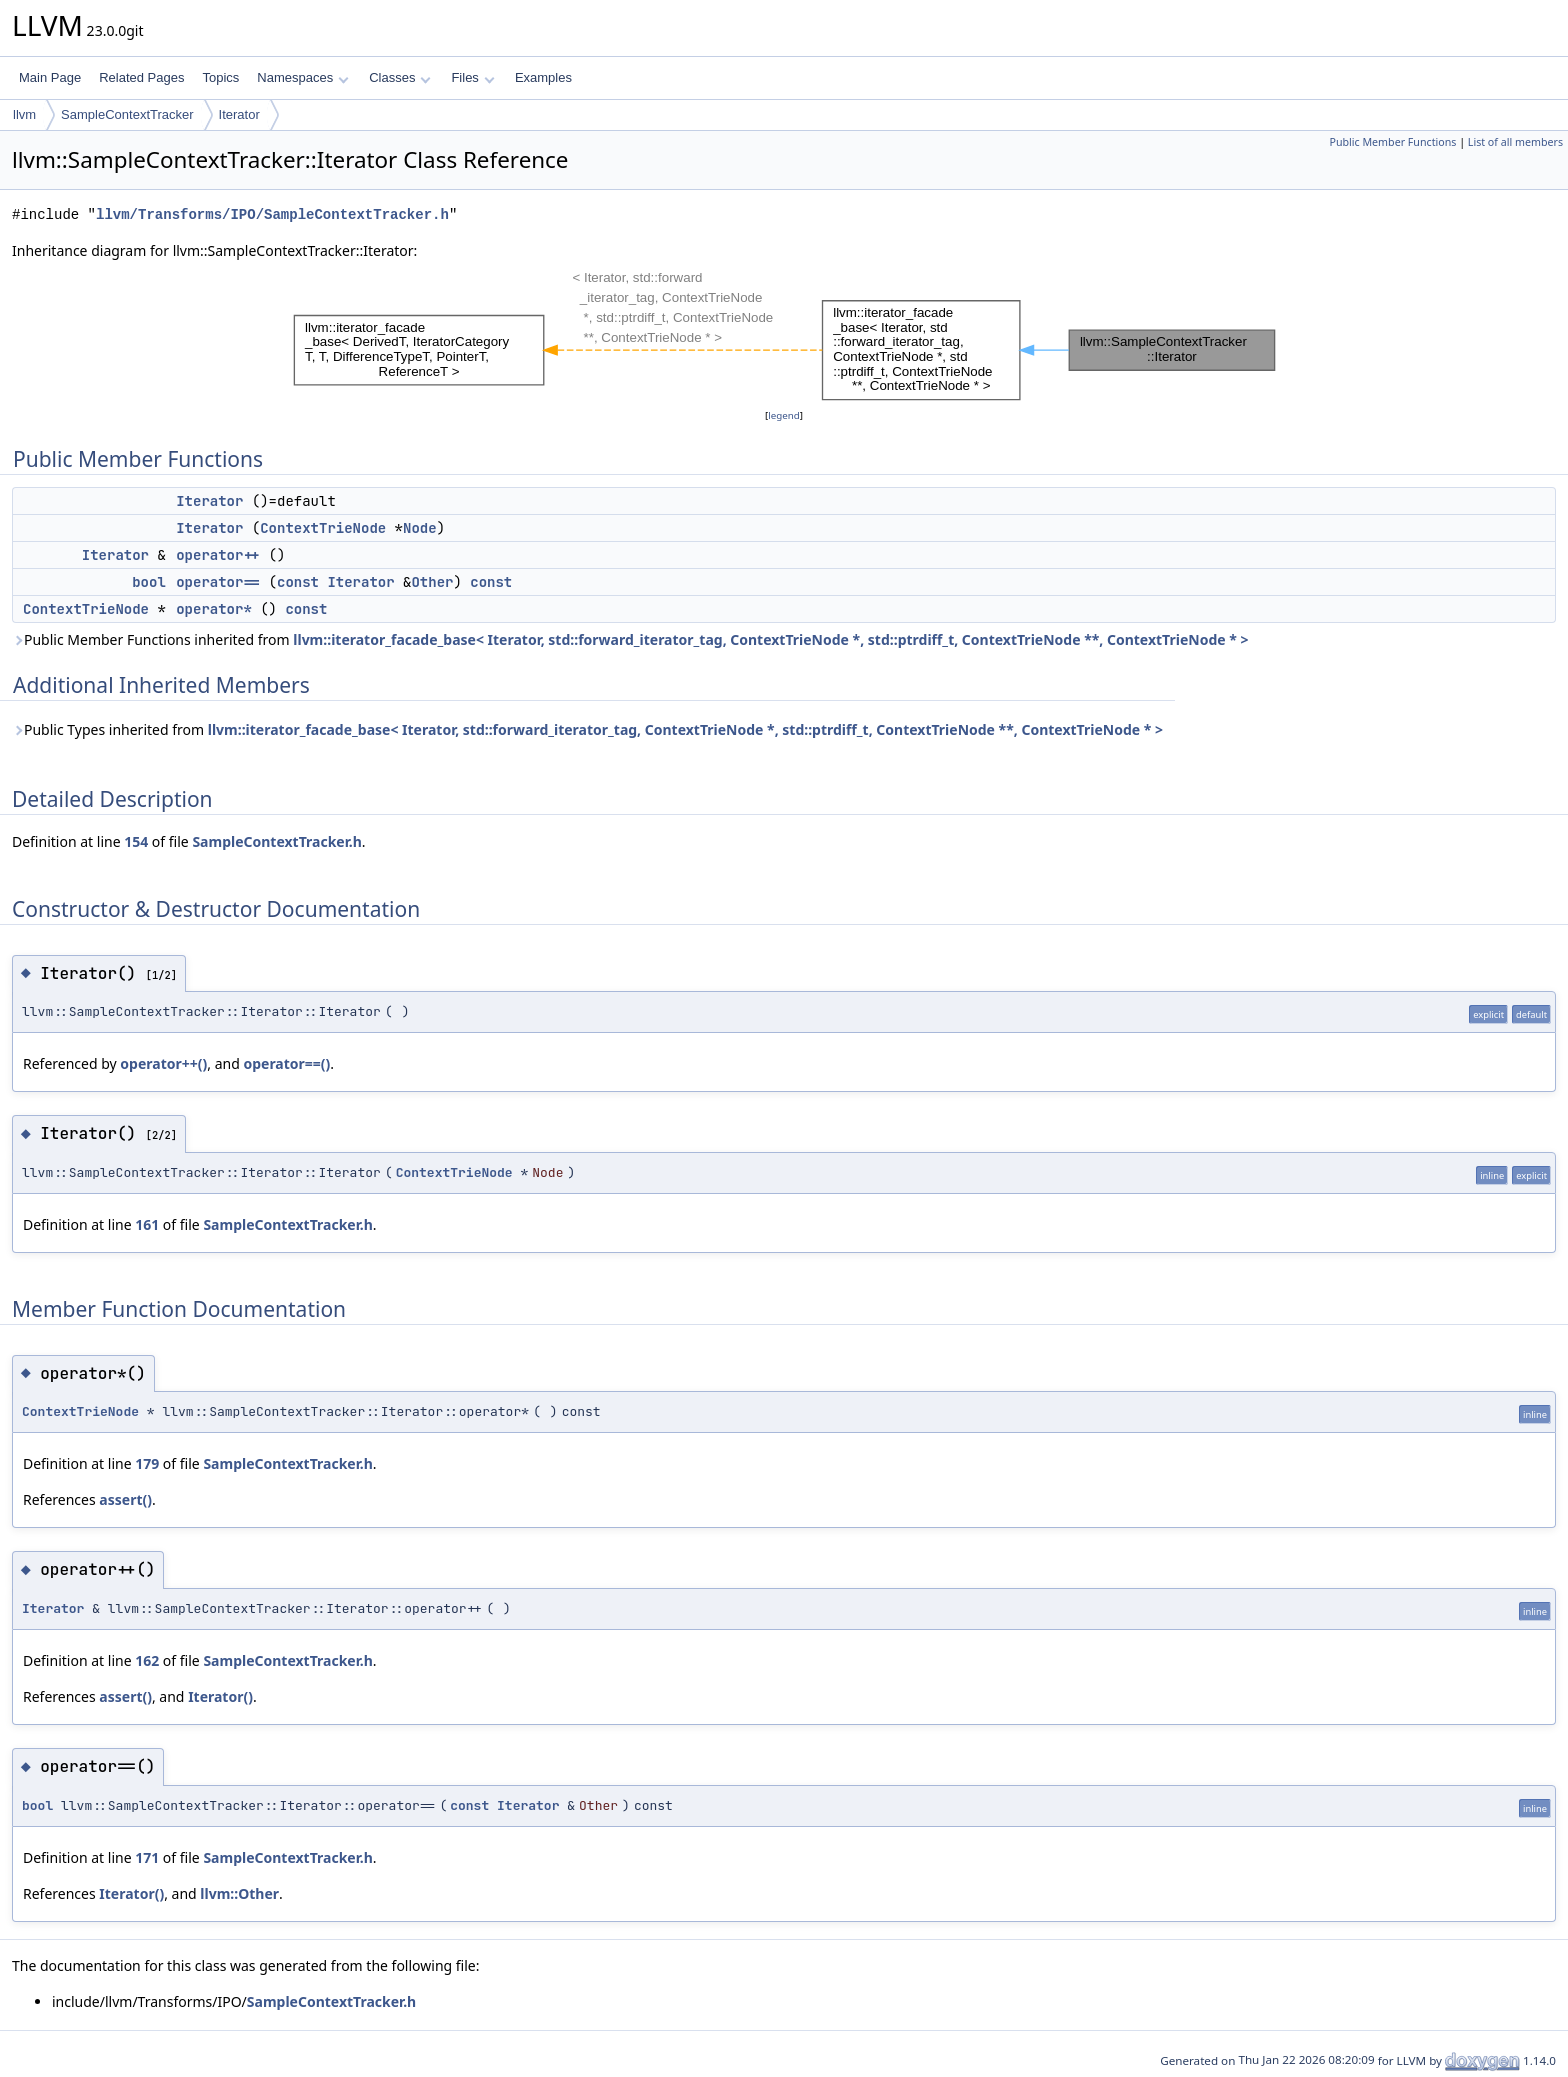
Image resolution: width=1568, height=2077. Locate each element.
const (298, 582)
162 (147, 1660)
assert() (125, 1499)
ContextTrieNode (323, 528)
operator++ (218, 555)
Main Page (50, 77)
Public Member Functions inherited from (630, 639)
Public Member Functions (1392, 142)
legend (784, 415)
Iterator (239, 114)
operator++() (163, 1063)
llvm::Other (239, 1893)
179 (147, 1463)
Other (432, 582)
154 (136, 841)
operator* (214, 609)
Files (472, 77)
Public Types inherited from (587, 729)
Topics (220, 77)
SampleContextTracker (127, 114)
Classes (400, 77)
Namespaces (302, 77)
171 (147, 1857)
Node (420, 528)
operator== (218, 582)
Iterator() (220, 1696)
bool (149, 582)
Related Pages (141, 77)
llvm (24, 114)
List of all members (1515, 142)
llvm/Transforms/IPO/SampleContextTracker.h (272, 214)
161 (147, 1224)
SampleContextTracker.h (276, 841)
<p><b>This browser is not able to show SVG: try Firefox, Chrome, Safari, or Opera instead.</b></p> (784, 333)
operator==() (286, 1063)
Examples (543, 77)
